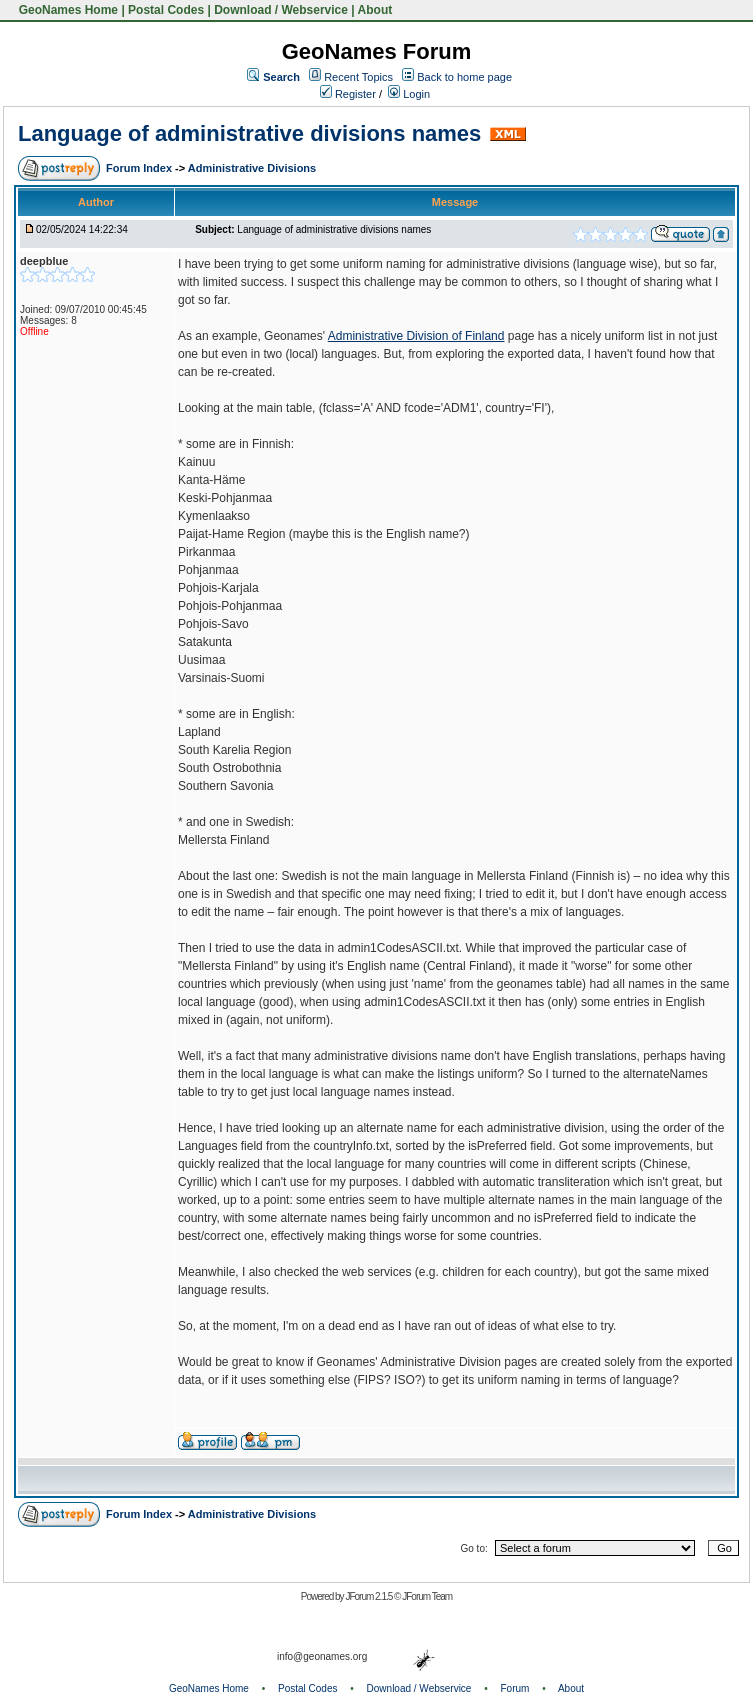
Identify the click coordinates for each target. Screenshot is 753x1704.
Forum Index (140, 168)
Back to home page (464, 77)
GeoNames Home (66, 10)
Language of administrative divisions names (249, 133)
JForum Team (427, 1596)
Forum (515, 1688)
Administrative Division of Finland (416, 336)
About (375, 10)
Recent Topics (358, 77)
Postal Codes (166, 10)
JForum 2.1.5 (369, 1596)
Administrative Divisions (252, 168)
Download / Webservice (281, 10)
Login (409, 94)
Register (348, 94)
